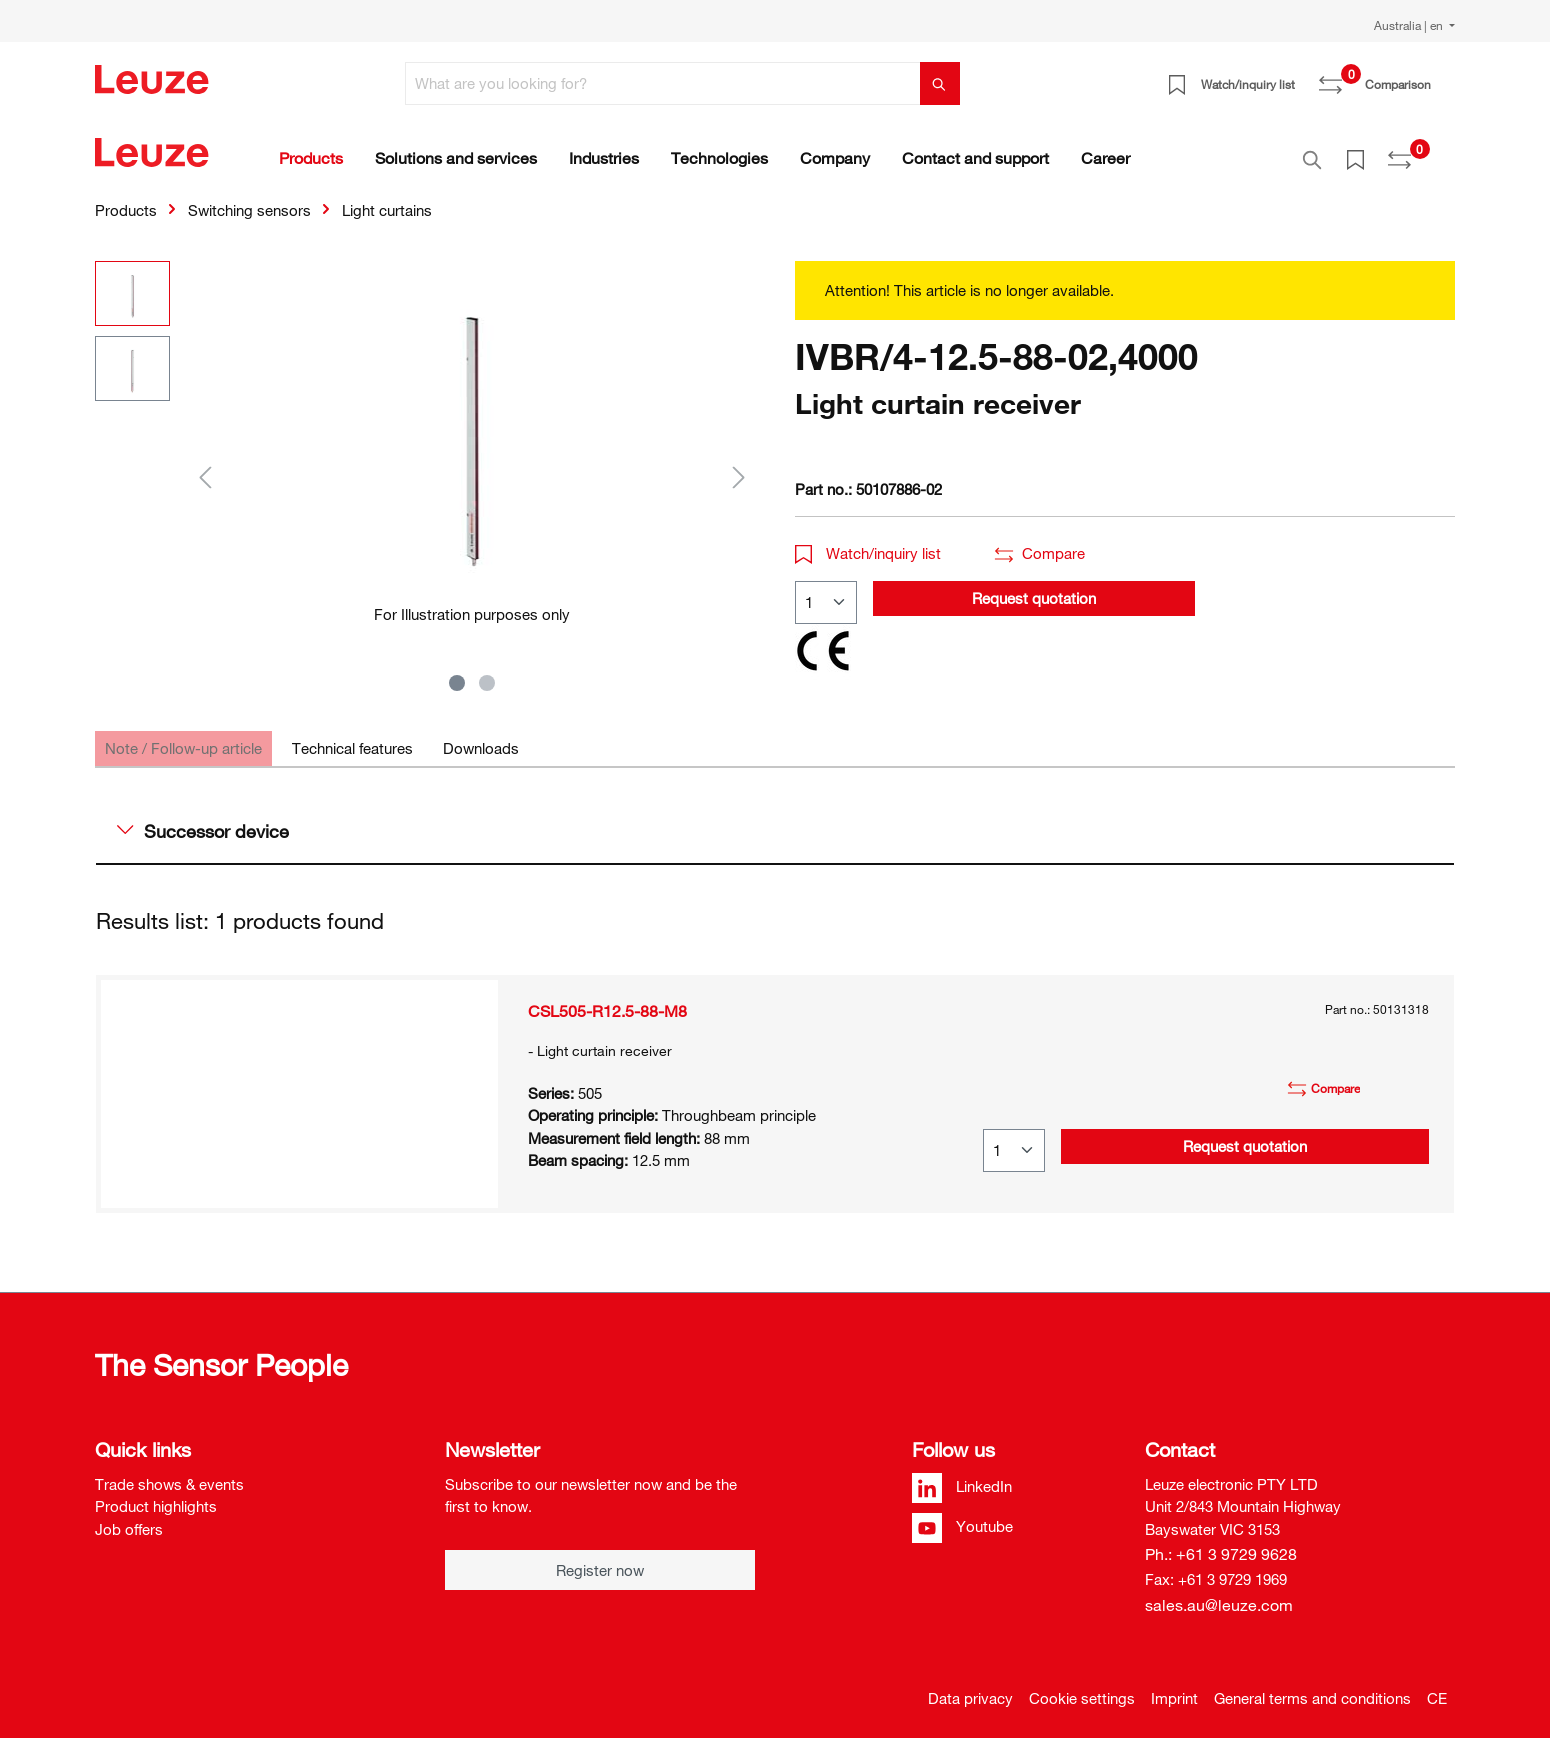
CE (1437, 1687)
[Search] (940, 83)
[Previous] (205, 465)
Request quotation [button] (1034, 587)
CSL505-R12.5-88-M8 (607, 1000)
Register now (600, 1559)
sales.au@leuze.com (1219, 1594)
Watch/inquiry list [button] (868, 542)
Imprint (1174, 1687)
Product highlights (156, 1495)
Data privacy (970, 1687)
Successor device (203, 820)
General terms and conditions (1312, 1687)
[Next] (739, 465)
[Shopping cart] (1443, 77)
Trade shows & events (169, 1473)
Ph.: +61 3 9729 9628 (1221, 1543)
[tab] (183, 737)
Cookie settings (1082, 1687)
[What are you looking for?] (663, 83)
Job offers (129, 1518)
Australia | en (1410, 25)
